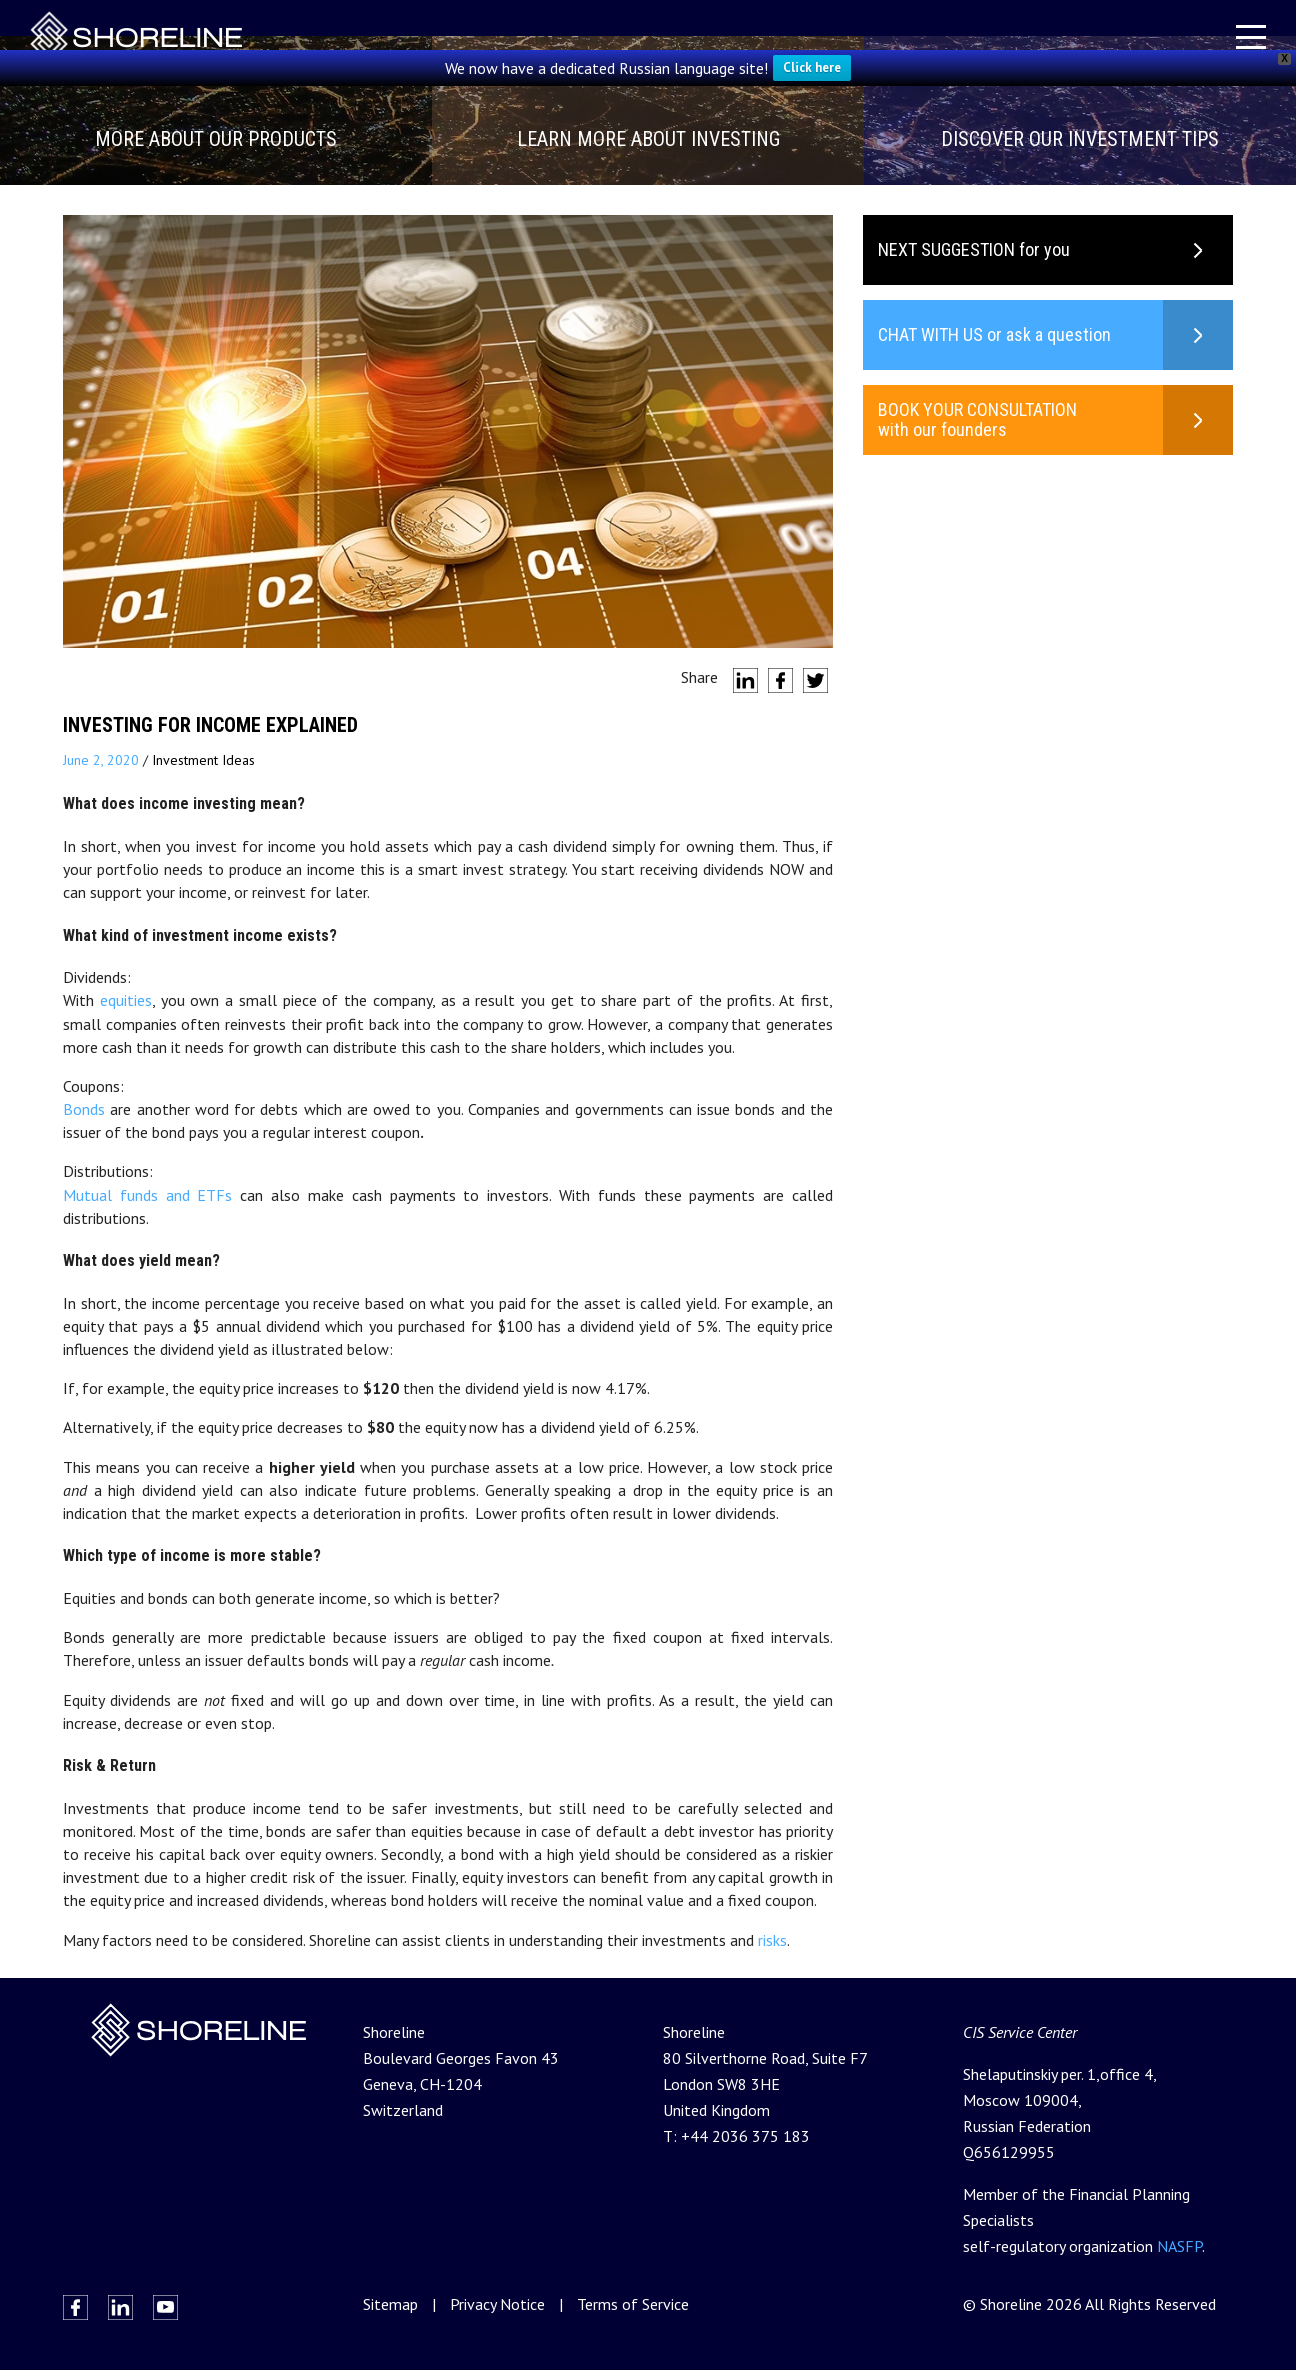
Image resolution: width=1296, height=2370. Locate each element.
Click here (812, 67)
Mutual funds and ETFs (147, 1195)
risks (772, 1940)
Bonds (84, 1109)
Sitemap (390, 2304)
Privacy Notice (497, 2304)
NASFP (1179, 2246)
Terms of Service (633, 2304)
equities (126, 1000)
